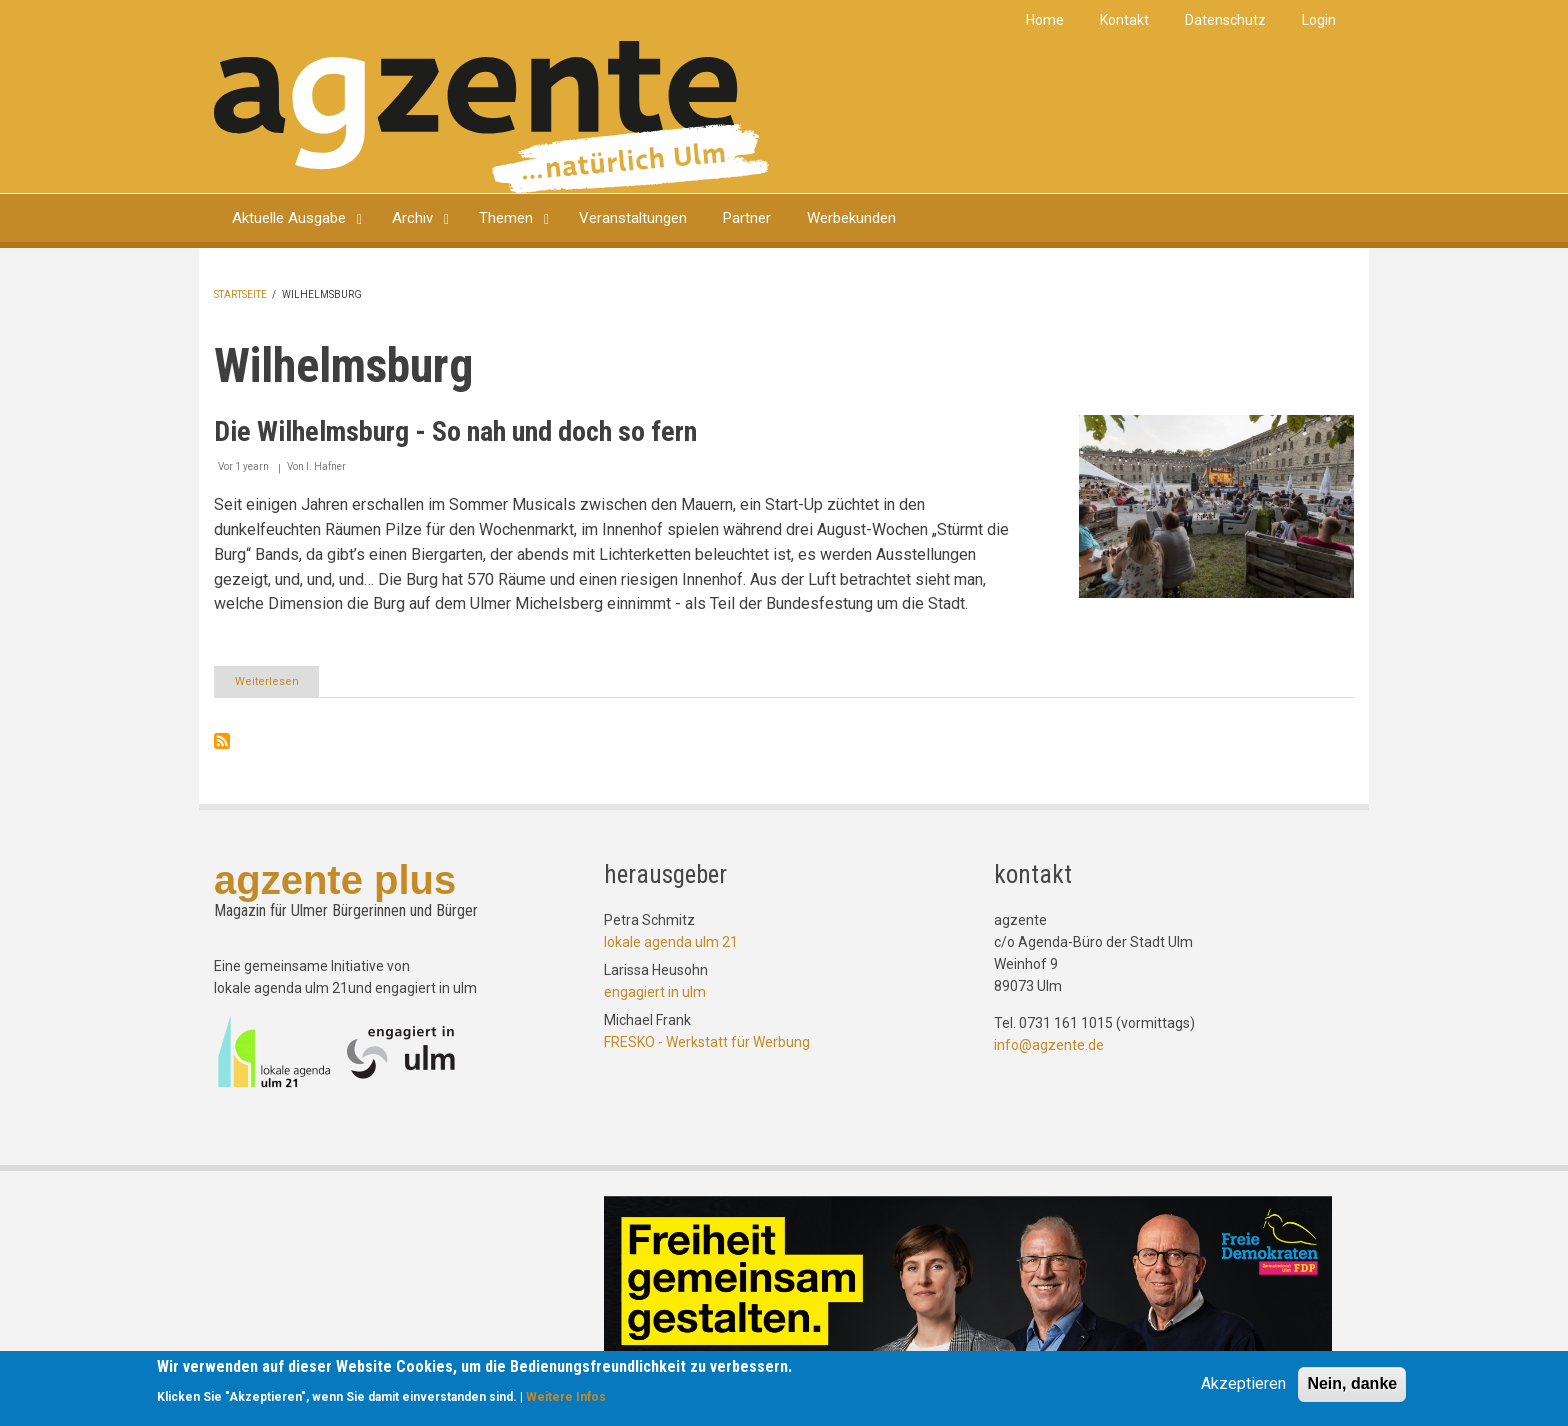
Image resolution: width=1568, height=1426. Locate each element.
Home (1045, 20)
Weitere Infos (566, 1398)
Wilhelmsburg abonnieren (222, 741)
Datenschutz (1225, 20)
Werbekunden (851, 218)
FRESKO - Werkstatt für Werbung (707, 1042)
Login (1319, 20)
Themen (506, 218)
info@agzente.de (1049, 1045)
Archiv (412, 218)
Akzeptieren (1243, 1384)
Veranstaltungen (633, 218)
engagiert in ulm (655, 992)
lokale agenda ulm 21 (671, 942)
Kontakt (1124, 20)
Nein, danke (1352, 1384)
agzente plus (335, 880)
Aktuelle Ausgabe (289, 218)
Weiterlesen (277, 685)
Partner (747, 218)
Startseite (240, 294)
